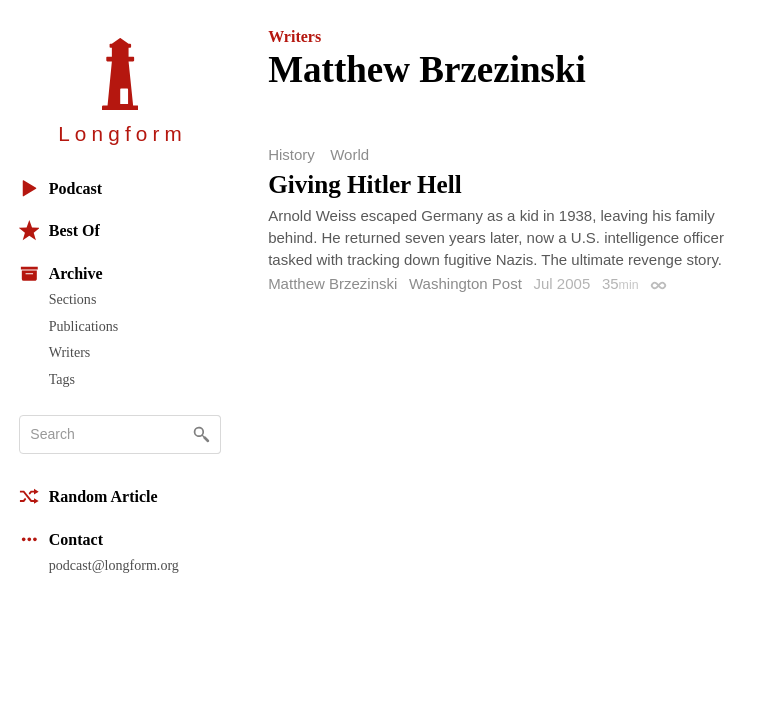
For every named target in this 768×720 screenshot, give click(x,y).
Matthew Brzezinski (332, 283)
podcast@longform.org (114, 565)
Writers (70, 352)
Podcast (60, 188)
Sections (73, 299)
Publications (83, 326)
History (291, 154)
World (349, 154)
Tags (62, 379)
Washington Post (465, 283)
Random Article (88, 496)
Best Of (59, 230)
